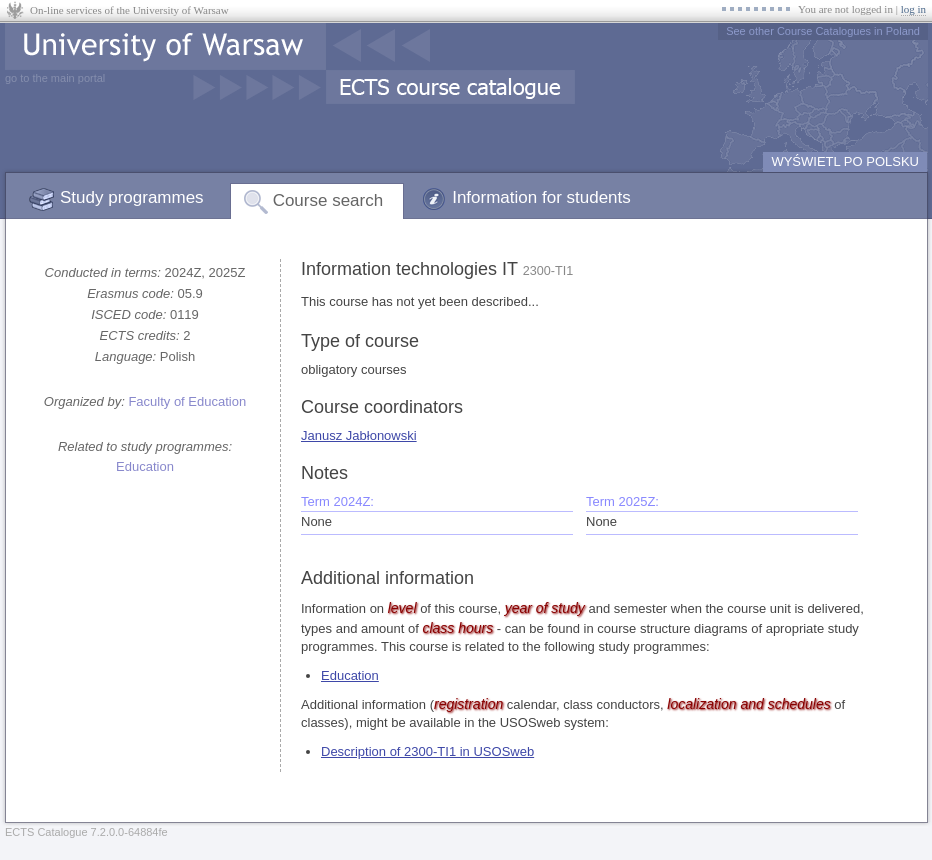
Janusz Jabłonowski (359, 435)
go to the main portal (55, 78)
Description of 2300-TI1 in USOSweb (427, 751)
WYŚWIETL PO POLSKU (845, 161)
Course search (328, 200)
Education (145, 466)
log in (913, 9)
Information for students (541, 197)
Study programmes (132, 197)
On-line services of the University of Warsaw (129, 10)
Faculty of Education (187, 401)
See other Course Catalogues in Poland (823, 31)
